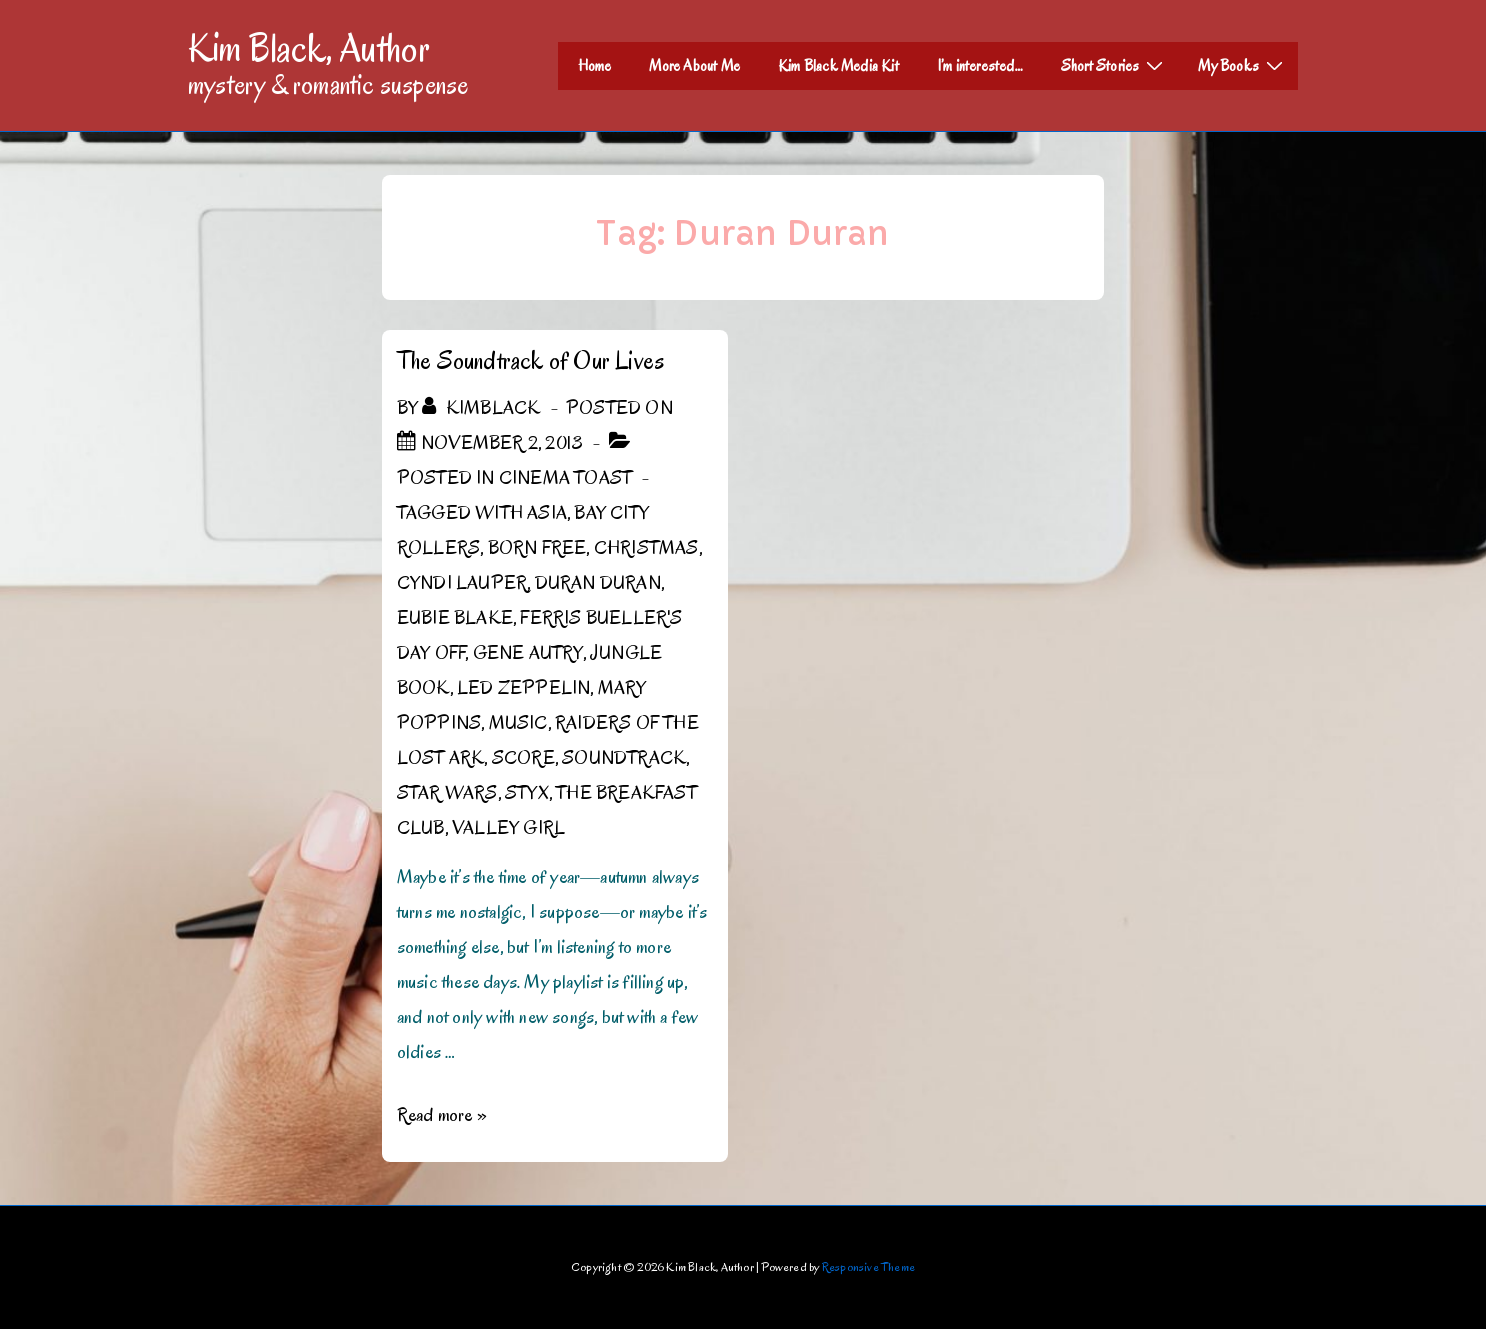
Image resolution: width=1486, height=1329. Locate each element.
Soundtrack (624, 758)
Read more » (442, 1115)
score (523, 758)
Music (518, 723)
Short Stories (1115, 65)
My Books (1243, 65)
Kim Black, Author (309, 48)
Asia (547, 513)
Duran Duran (598, 583)
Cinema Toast (565, 478)
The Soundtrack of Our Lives (530, 360)
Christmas (646, 548)
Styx (527, 793)
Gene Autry (528, 653)
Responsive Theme (868, 1266)
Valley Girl (508, 828)
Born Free (537, 548)
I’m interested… (980, 66)
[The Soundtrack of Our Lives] (502, 443)
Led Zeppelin (523, 688)
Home (595, 66)
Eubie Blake (455, 618)
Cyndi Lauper (462, 583)
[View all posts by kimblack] (483, 408)
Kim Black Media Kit (838, 66)
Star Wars (447, 793)
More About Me (694, 66)
